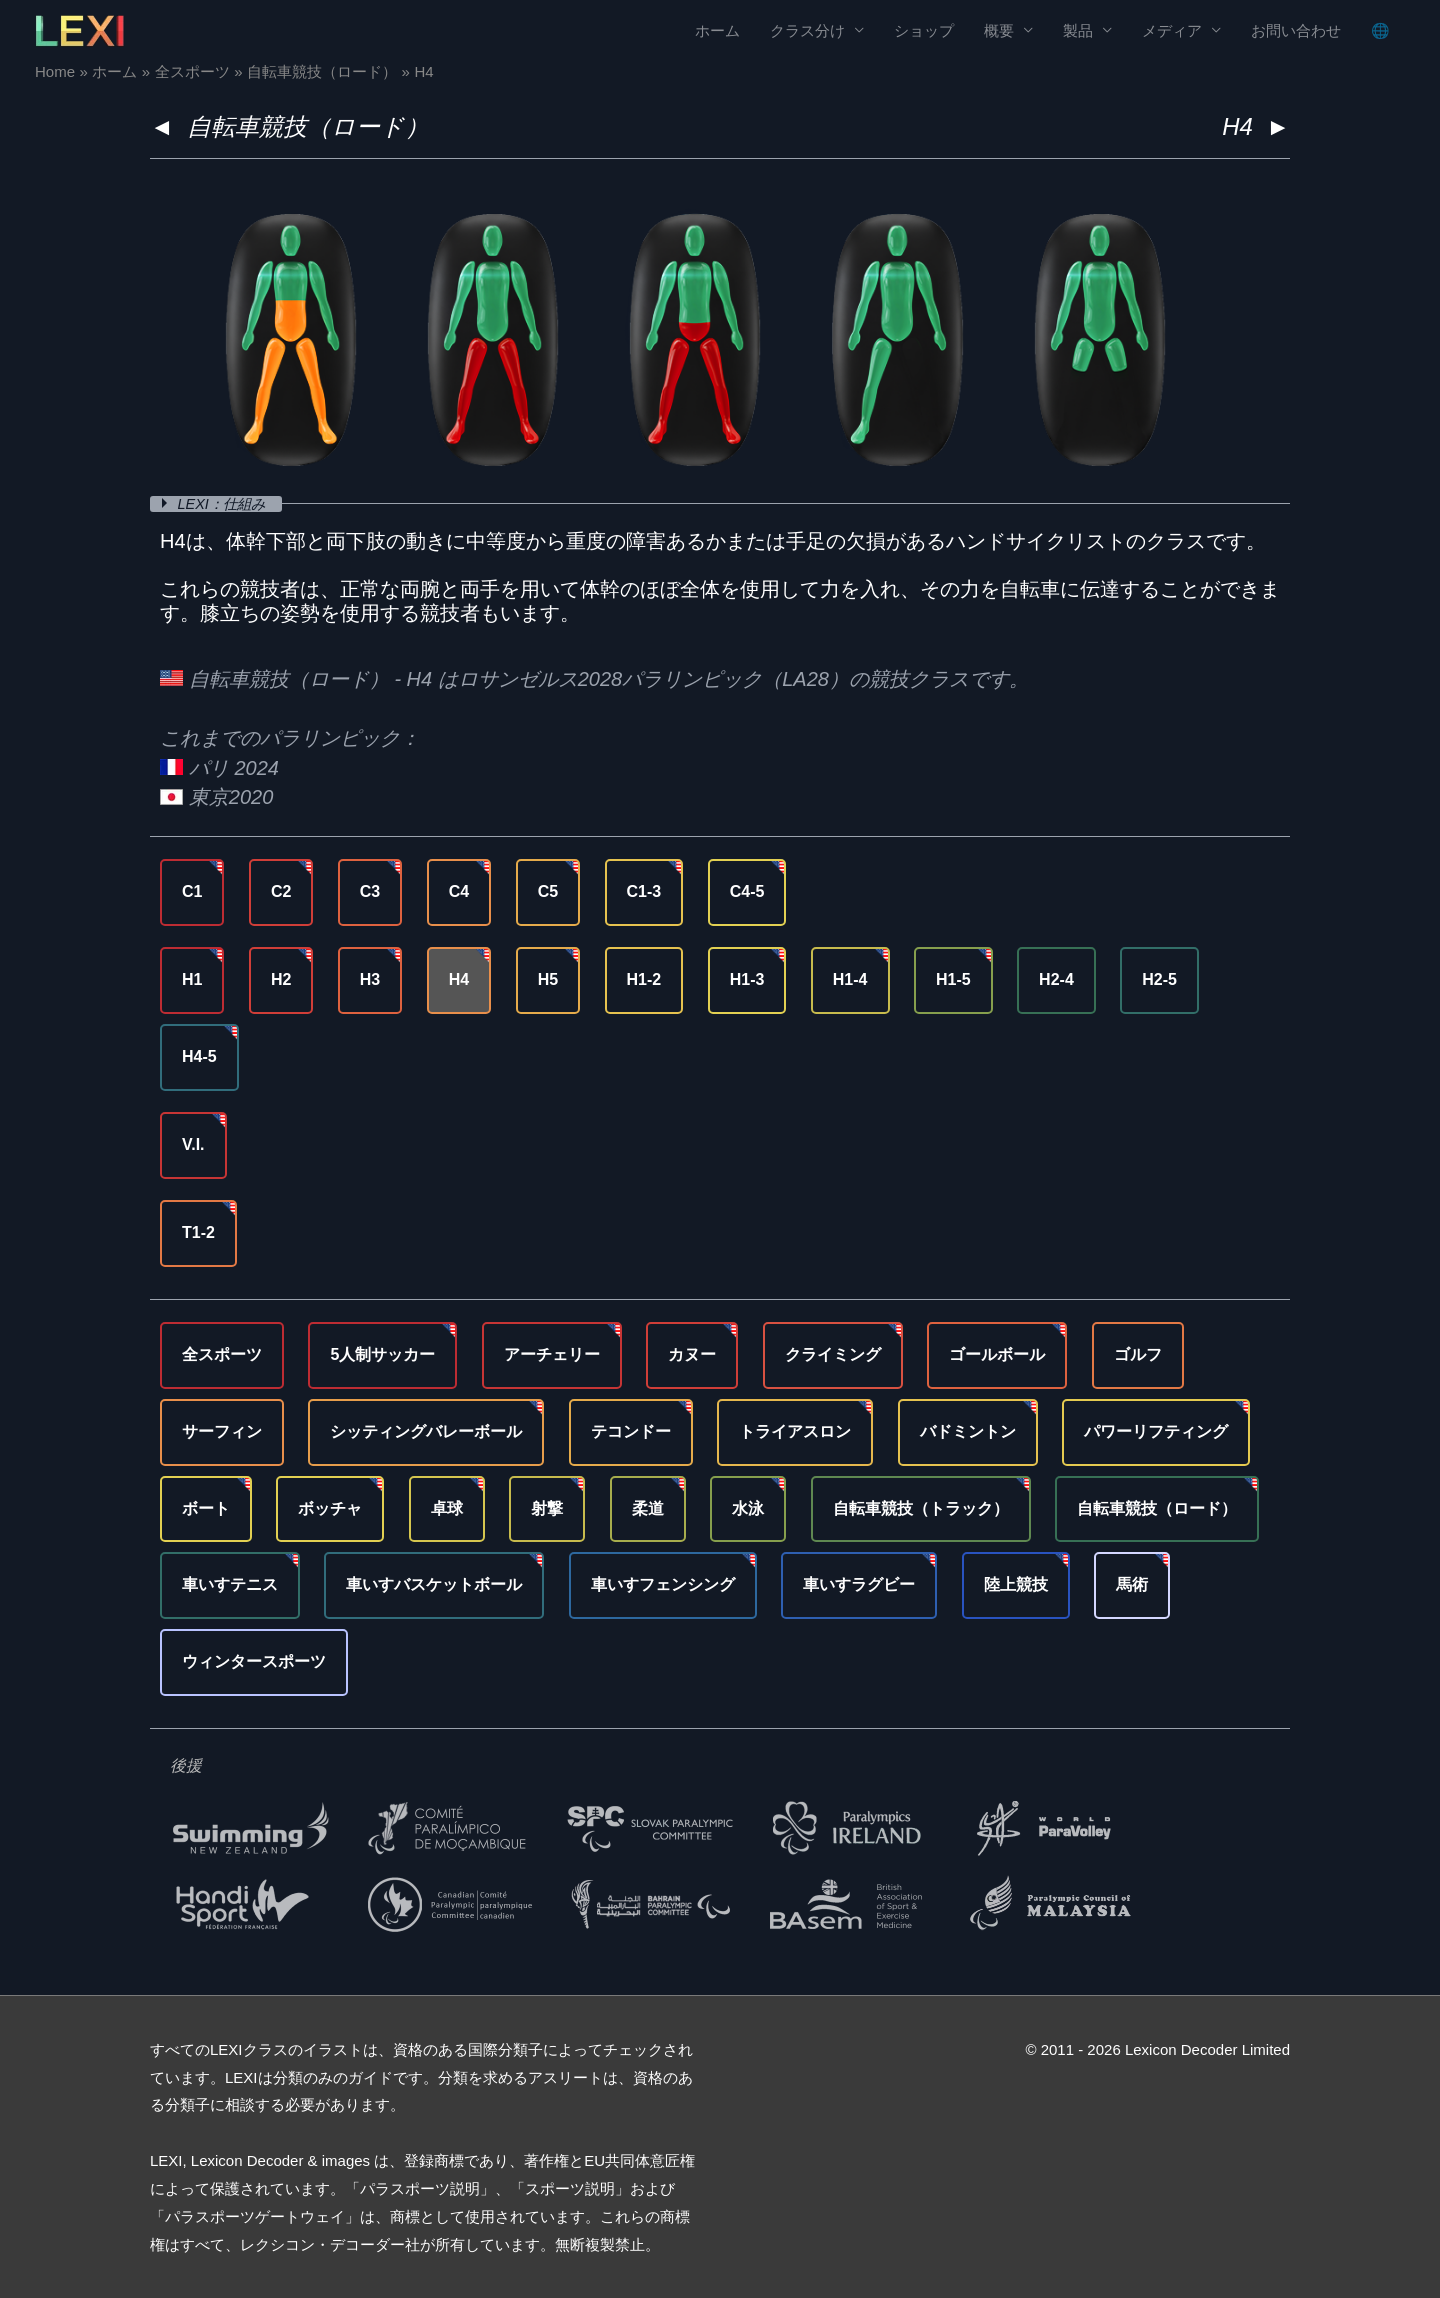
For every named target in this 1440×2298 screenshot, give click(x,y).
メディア (1172, 30)
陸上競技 (1016, 1584)
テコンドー (631, 1431)
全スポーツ (222, 1354)
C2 (281, 891)
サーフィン (222, 1431)
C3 (370, 891)
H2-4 (1056, 979)
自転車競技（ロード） (308, 126)
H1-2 (644, 979)
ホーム (717, 30)
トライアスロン (795, 1431)
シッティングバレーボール (426, 1431)
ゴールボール (997, 1354)
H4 (459, 979)
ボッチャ (330, 1508)
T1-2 (198, 1232)
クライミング (833, 1354)
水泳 (748, 1508)
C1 (192, 891)
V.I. (193, 1144)
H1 (192, 979)
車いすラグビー (859, 1584)
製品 (1078, 30)
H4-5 (199, 1056)
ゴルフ (1138, 1354)
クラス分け (807, 30)
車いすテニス (230, 1584)
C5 (548, 891)
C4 (459, 891)
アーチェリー (552, 1354)
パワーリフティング (1156, 1431)
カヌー (692, 1354)
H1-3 (747, 979)
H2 (281, 979)
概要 (999, 30)
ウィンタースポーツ (254, 1661)
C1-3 (644, 891)
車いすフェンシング (663, 1584)
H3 (370, 979)
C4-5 (747, 891)
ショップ (924, 30)
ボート (206, 1508)
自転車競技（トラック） (921, 1508)
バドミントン (968, 1431)
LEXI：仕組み (226, 503)
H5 (548, 979)
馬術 (1132, 1584)
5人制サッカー (382, 1354)
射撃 (547, 1508)
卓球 (447, 1508)
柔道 (648, 1508)
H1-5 (953, 979)
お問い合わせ (1296, 30)
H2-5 (1159, 979)
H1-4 (850, 979)
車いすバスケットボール (434, 1584)
